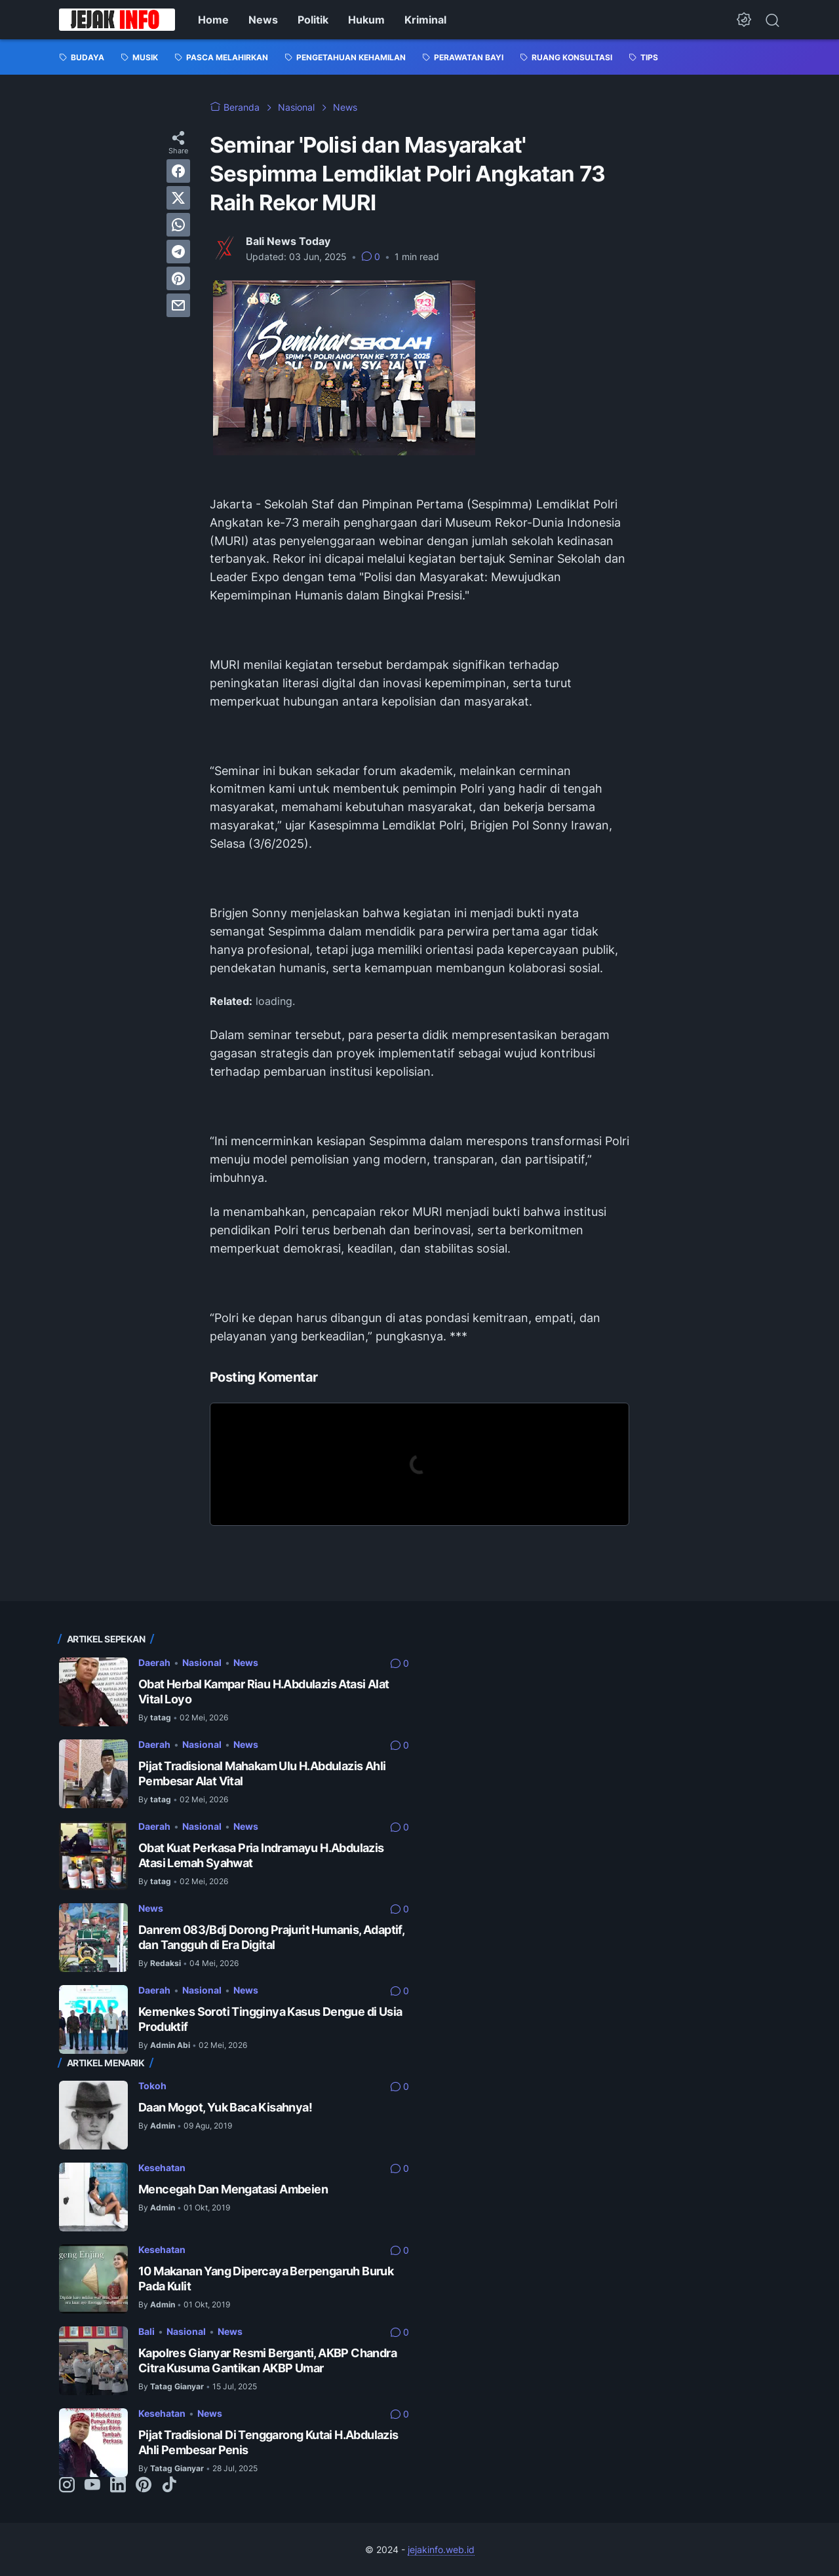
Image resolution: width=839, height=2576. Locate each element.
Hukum (366, 19)
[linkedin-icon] (118, 2485)
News (263, 19)
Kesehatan (161, 2167)
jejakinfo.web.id (441, 2549)
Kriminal (425, 19)
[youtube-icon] (92, 2485)
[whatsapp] (178, 225)
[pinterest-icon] (143, 2485)
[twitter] (178, 198)
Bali (146, 2331)
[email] (178, 305)
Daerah (154, 1662)
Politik (313, 19)
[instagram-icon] (67, 2485)
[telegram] (178, 251)
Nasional (202, 1662)
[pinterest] (178, 278)
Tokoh (152, 2085)
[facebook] (178, 171)
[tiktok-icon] (169, 2485)
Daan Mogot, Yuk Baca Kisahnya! (225, 2107)
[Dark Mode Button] (744, 20)
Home (213, 19)
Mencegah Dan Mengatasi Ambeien (233, 2189)
